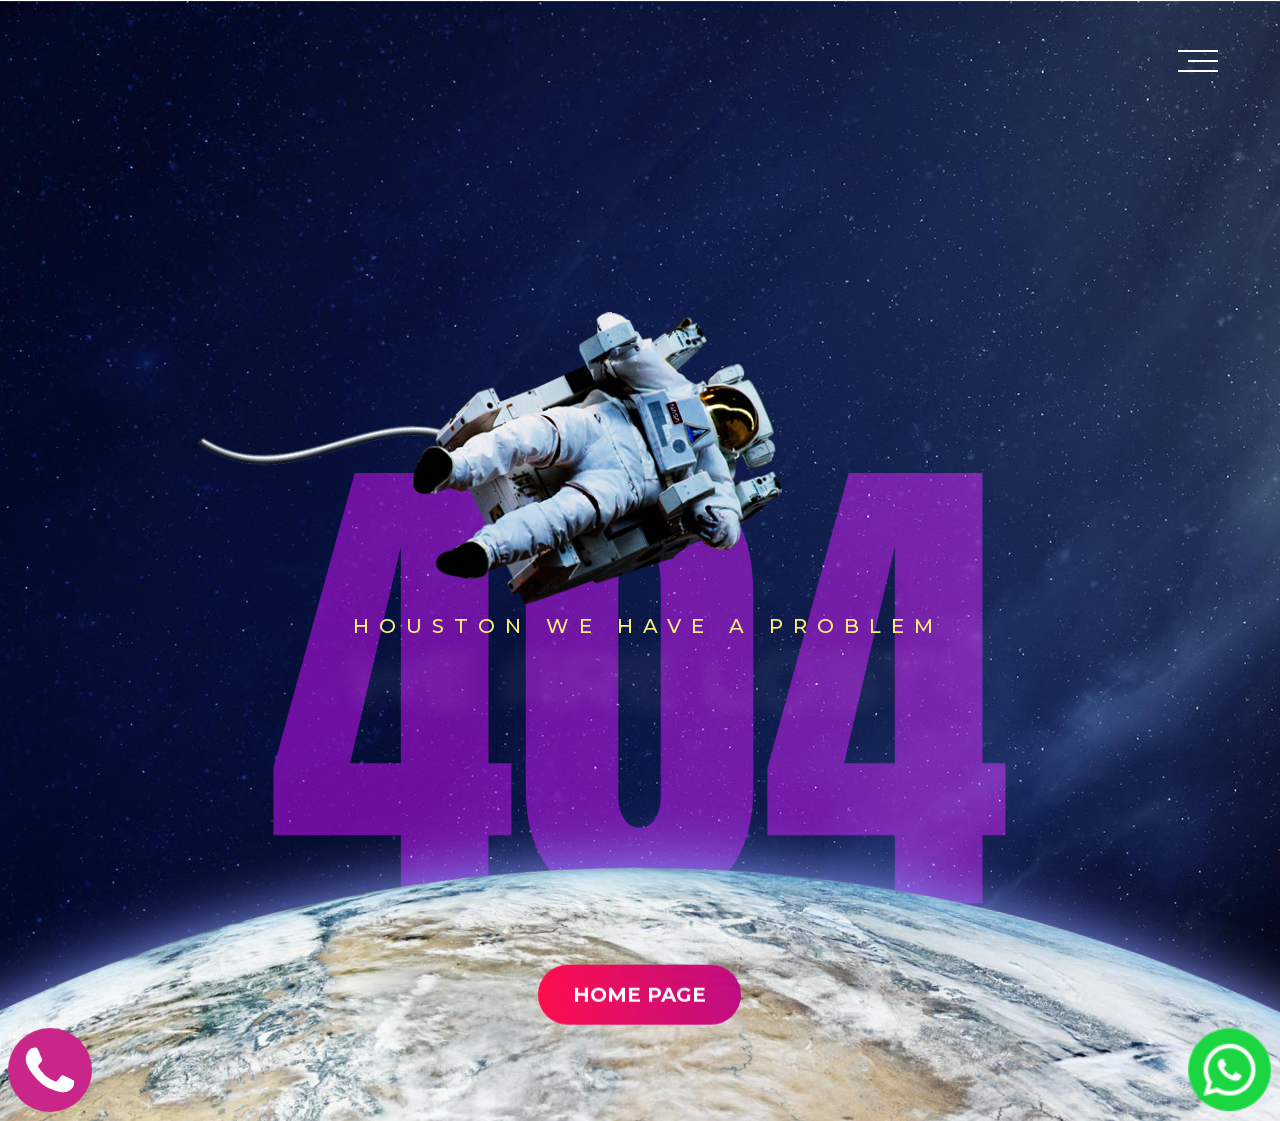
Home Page (639, 1039)
